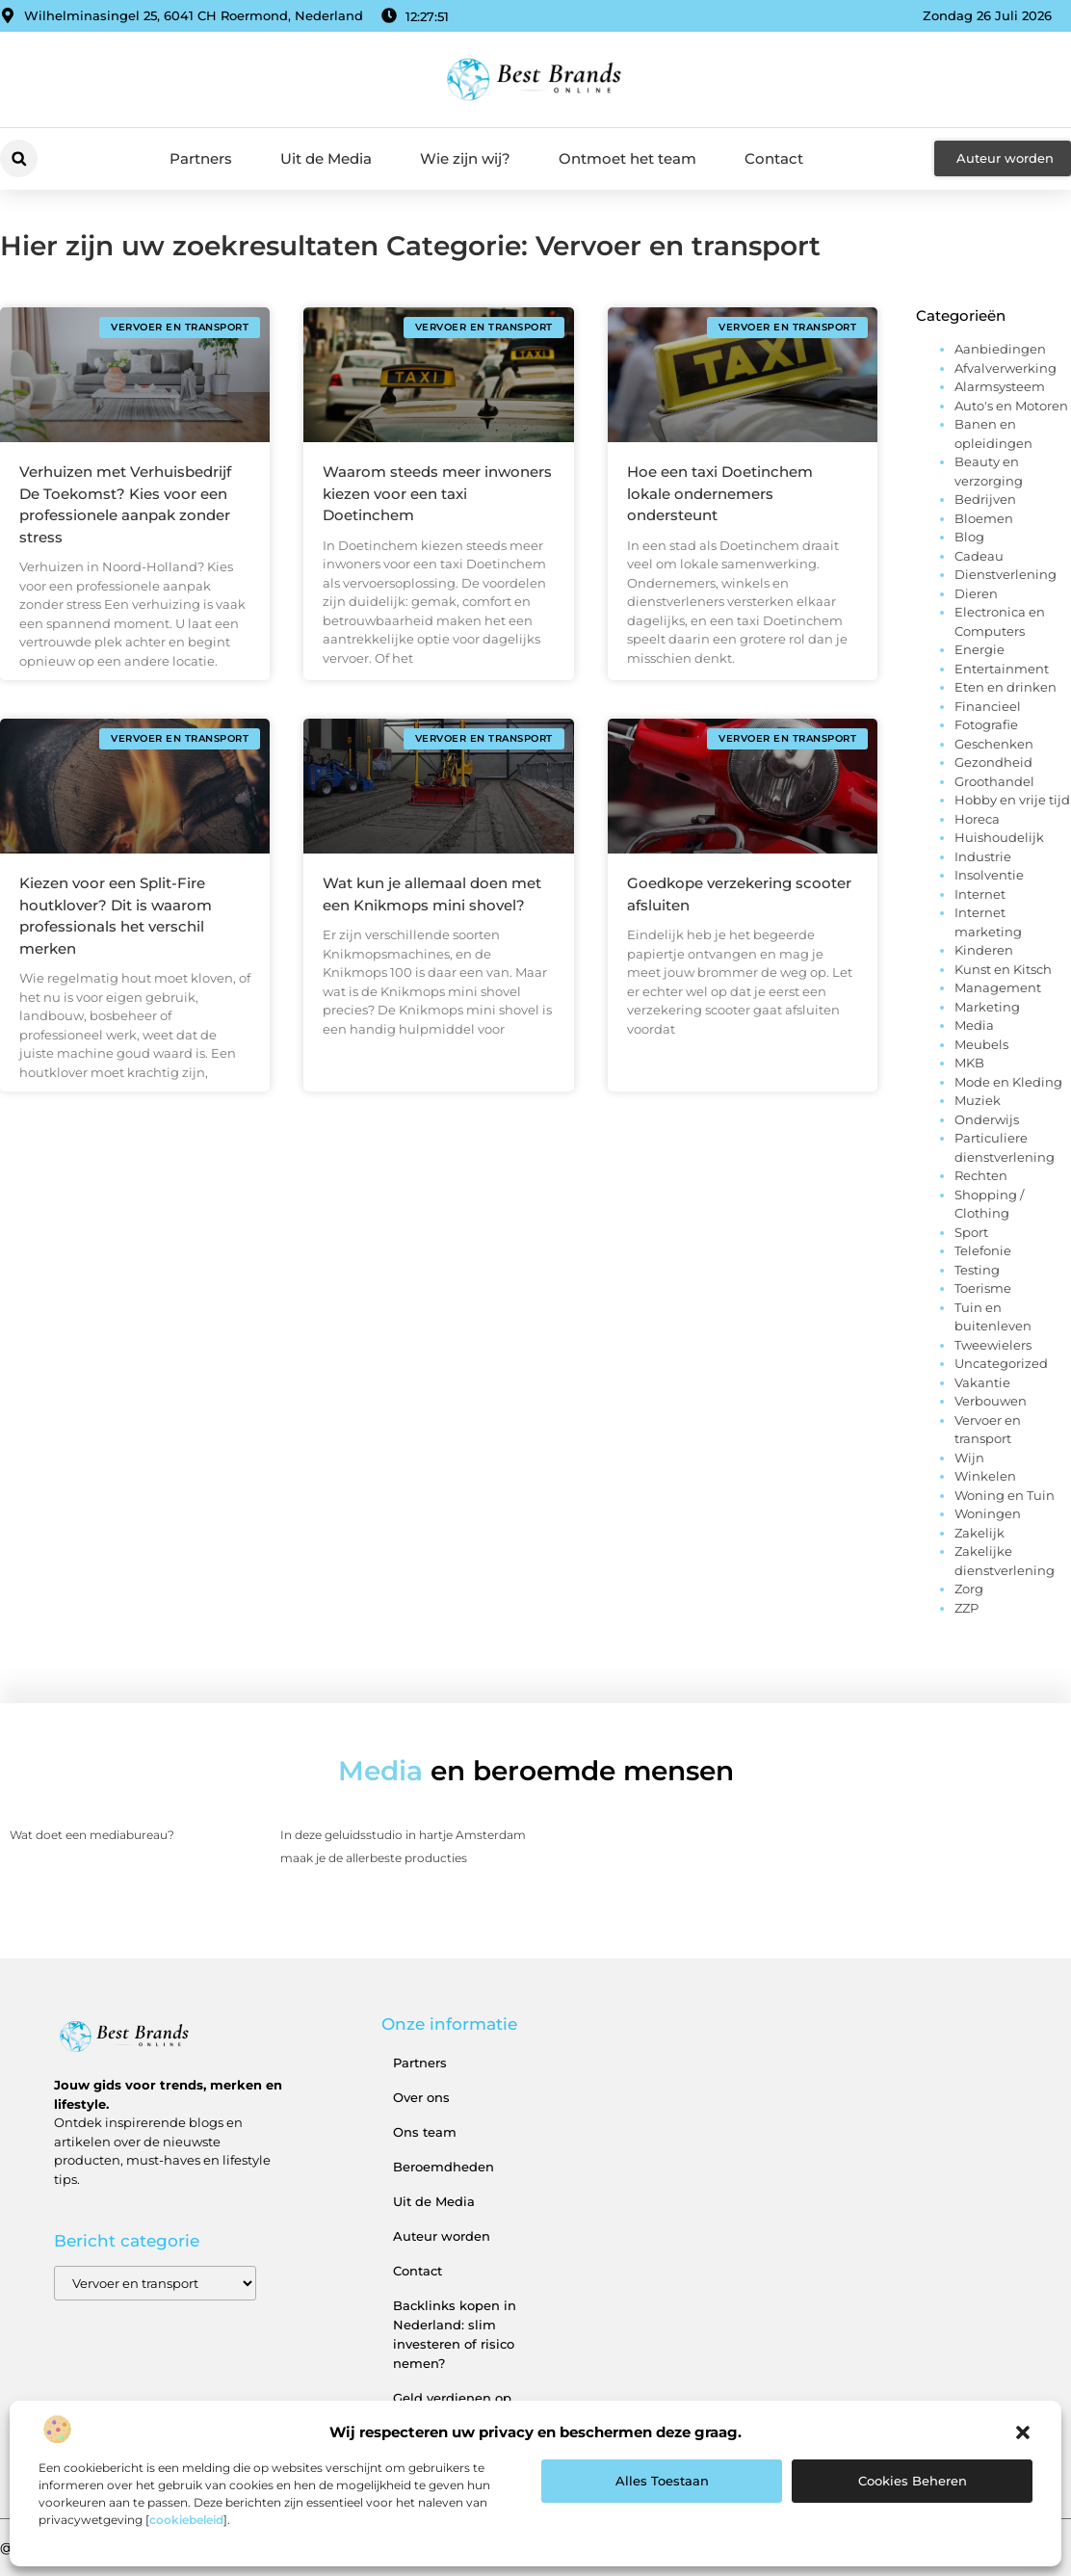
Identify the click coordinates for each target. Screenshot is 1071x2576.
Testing (977, 1269)
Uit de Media (326, 158)
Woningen (987, 1513)
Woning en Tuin (1004, 1495)
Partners (201, 158)
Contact (773, 158)
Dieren (976, 593)
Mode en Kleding (1008, 1082)
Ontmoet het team (627, 158)
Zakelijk (979, 1532)
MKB (969, 1062)
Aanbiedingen (1000, 348)
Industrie (982, 856)
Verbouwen (990, 1400)
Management (997, 987)
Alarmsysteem (999, 386)
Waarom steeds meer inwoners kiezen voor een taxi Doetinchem (437, 493)
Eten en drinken (1005, 687)
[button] (1022, 2432)
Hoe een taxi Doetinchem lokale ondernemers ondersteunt (720, 493)
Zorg (968, 1588)
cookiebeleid (186, 2519)
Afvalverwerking (1005, 368)
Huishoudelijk (999, 837)
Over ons (421, 2097)
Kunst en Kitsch (1003, 969)
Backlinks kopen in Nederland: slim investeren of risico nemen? (454, 2334)
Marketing (987, 1006)
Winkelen (985, 1476)
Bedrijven (985, 499)
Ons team (425, 2132)
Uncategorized (1001, 1363)
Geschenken (993, 743)
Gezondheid (993, 762)
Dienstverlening (1005, 574)
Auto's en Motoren (1011, 405)
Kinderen (983, 950)
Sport (971, 1232)
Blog (969, 536)
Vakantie (982, 1382)
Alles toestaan (662, 2480)
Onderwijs (986, 1119)
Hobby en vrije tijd (1012, 799)
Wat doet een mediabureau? (92, 1834)
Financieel (987, 706)
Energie (979, 649)
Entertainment (1001, 668)
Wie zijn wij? (465, 158)
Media (974, 1025)
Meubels (981, 1044)
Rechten (980, 1175)
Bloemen (983, 518)
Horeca (977, 819)
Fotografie (986, 724)
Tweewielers (993, 1345)
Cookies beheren (912, 2480)
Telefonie (982, 1250)
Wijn (969, 1457)
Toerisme (982, 1288)
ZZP (966, 1608)
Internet (980, 894)
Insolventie (989, 874)
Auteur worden (441, 2236)
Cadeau (979, 556)
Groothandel (994, 781)
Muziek (977, 1100)
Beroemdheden (443, 2166)
